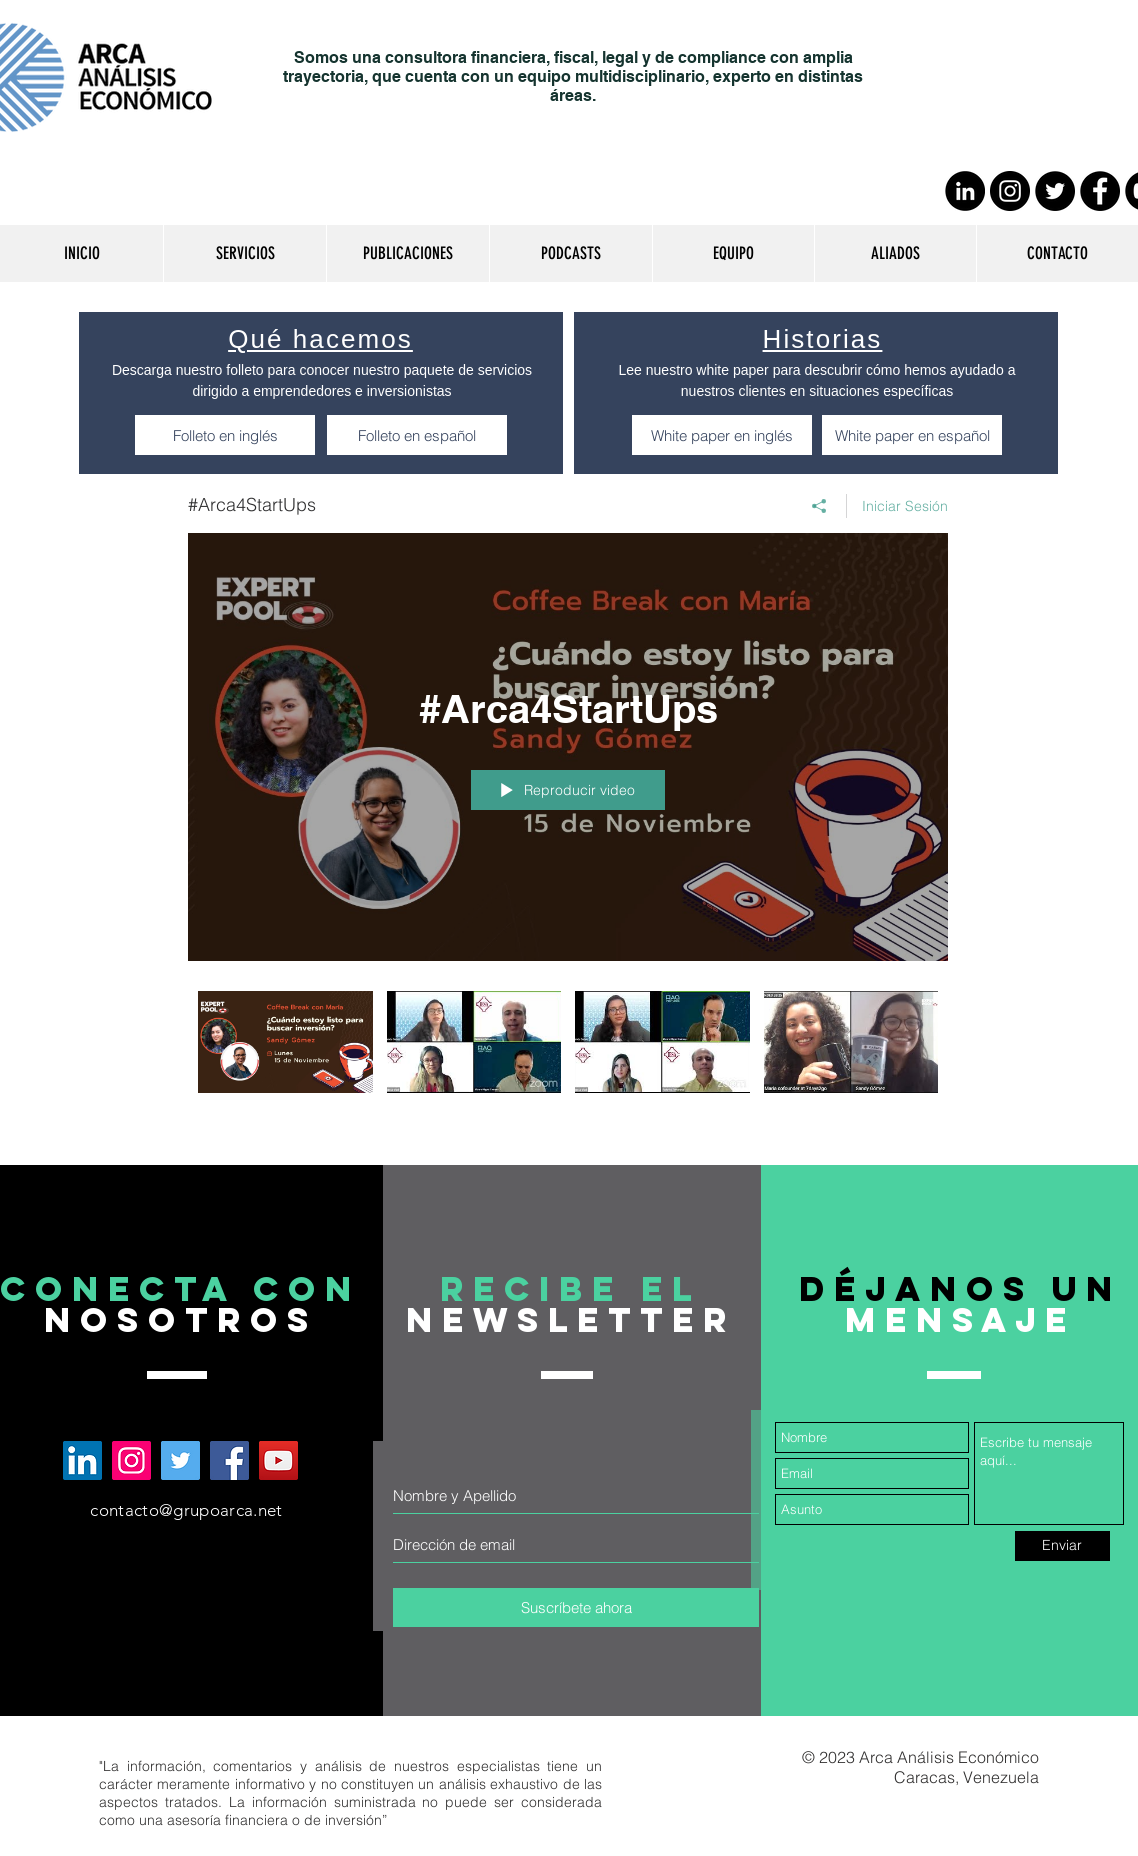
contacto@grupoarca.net (186, 1510)
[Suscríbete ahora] (576, 1607)
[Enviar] (1062, 1546)
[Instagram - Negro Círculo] (1010, 191)
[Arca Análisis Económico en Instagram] (131, 1460)
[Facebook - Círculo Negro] (1100, 191)
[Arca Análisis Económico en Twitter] (180, 1460)
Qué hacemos (320, 339)
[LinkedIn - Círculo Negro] (965, 191)
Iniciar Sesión (905, 506)
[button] (244, 253)
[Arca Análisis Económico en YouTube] (278, 1460)
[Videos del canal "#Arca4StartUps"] (568, 1056)
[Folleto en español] (417, 435)
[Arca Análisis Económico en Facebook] (229, 1460)
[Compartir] (819, 506)
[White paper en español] (912, 435)
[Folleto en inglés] (225, 435)
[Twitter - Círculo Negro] (1055, 191)
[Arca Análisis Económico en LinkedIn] (82, 1460)
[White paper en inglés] (722, 435)
